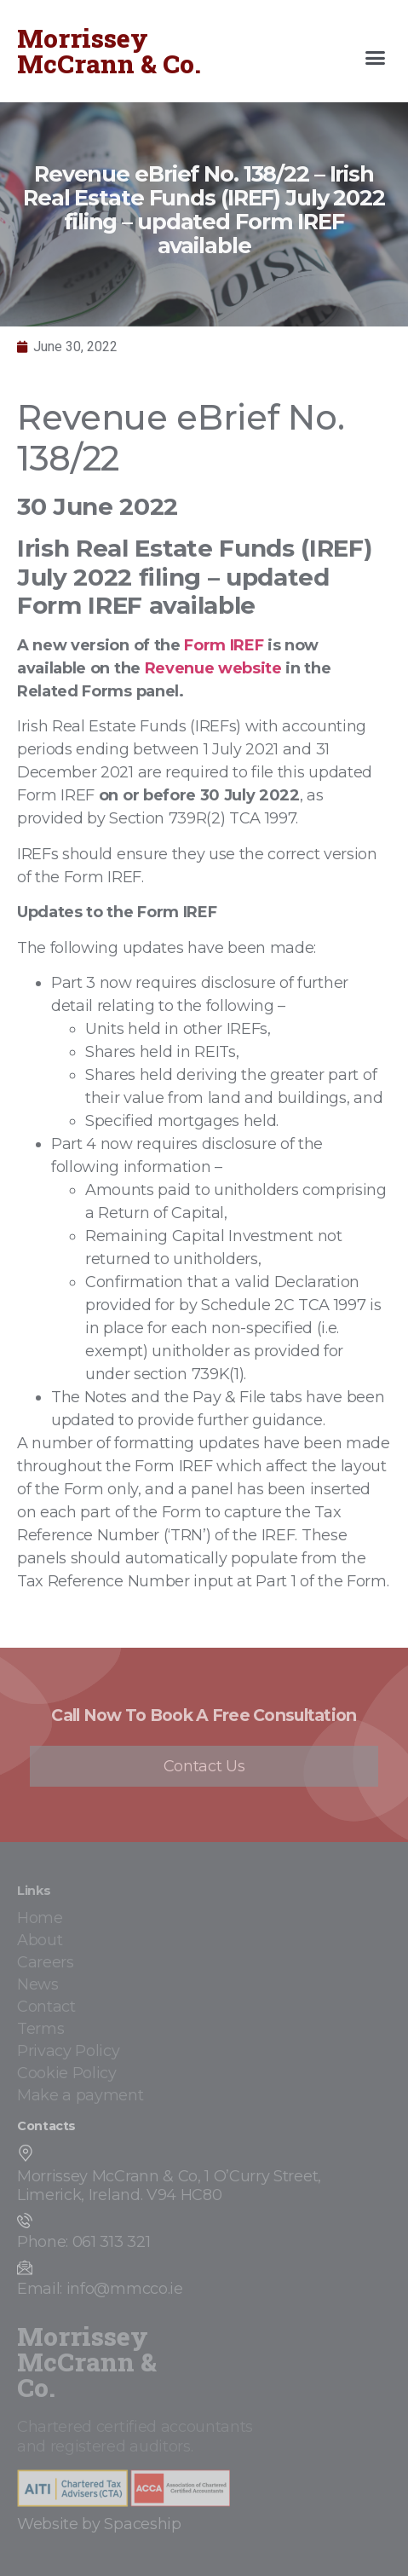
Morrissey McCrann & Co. (109, 50)
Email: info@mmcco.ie (100, 2288)
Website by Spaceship (99, 2524)
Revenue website (213, 668)
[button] (375, 58)
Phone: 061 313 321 (83, 2241)
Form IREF (223, 645)
